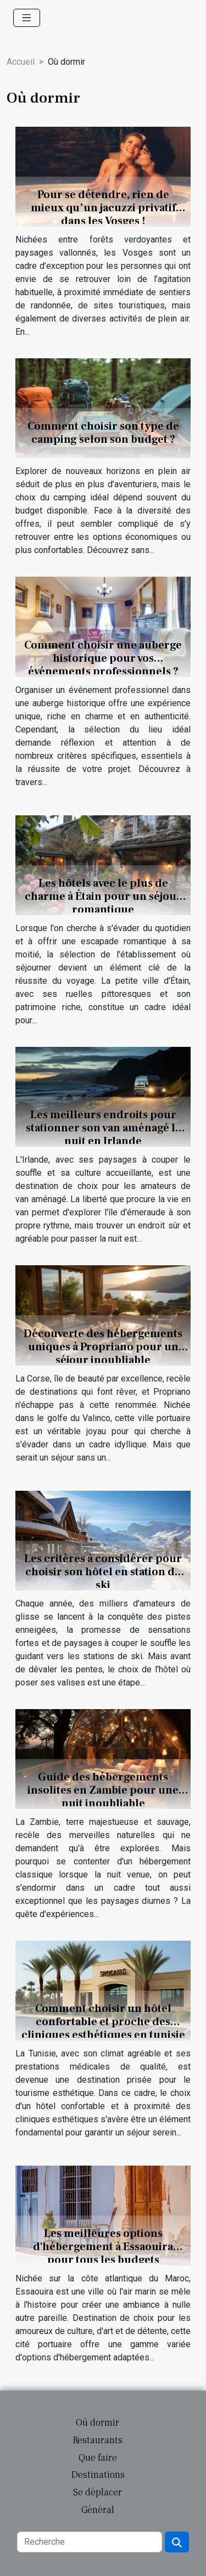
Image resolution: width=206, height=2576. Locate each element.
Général (97, 2510)
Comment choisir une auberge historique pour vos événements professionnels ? (103, 658)
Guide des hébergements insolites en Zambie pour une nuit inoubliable (103, 1790)
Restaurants (98, 2440)
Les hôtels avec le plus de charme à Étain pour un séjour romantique (103, 896)
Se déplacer (97, 2492)
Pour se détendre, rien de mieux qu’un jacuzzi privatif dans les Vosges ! (103, 208)
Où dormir (97, 2422)
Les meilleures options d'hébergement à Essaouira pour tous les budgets (103, 2246)
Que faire (98, 2457)
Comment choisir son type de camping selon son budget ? (103, 433)
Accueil (21, 62)
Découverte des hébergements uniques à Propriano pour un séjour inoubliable (103, 1347)
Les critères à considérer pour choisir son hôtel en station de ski (103, 1572)
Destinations (98, 2474)
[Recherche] (89, 2542)
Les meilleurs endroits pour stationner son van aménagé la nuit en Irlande (103, 1128)
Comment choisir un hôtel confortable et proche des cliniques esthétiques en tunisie (103, 2022)
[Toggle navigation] (26, 18)
